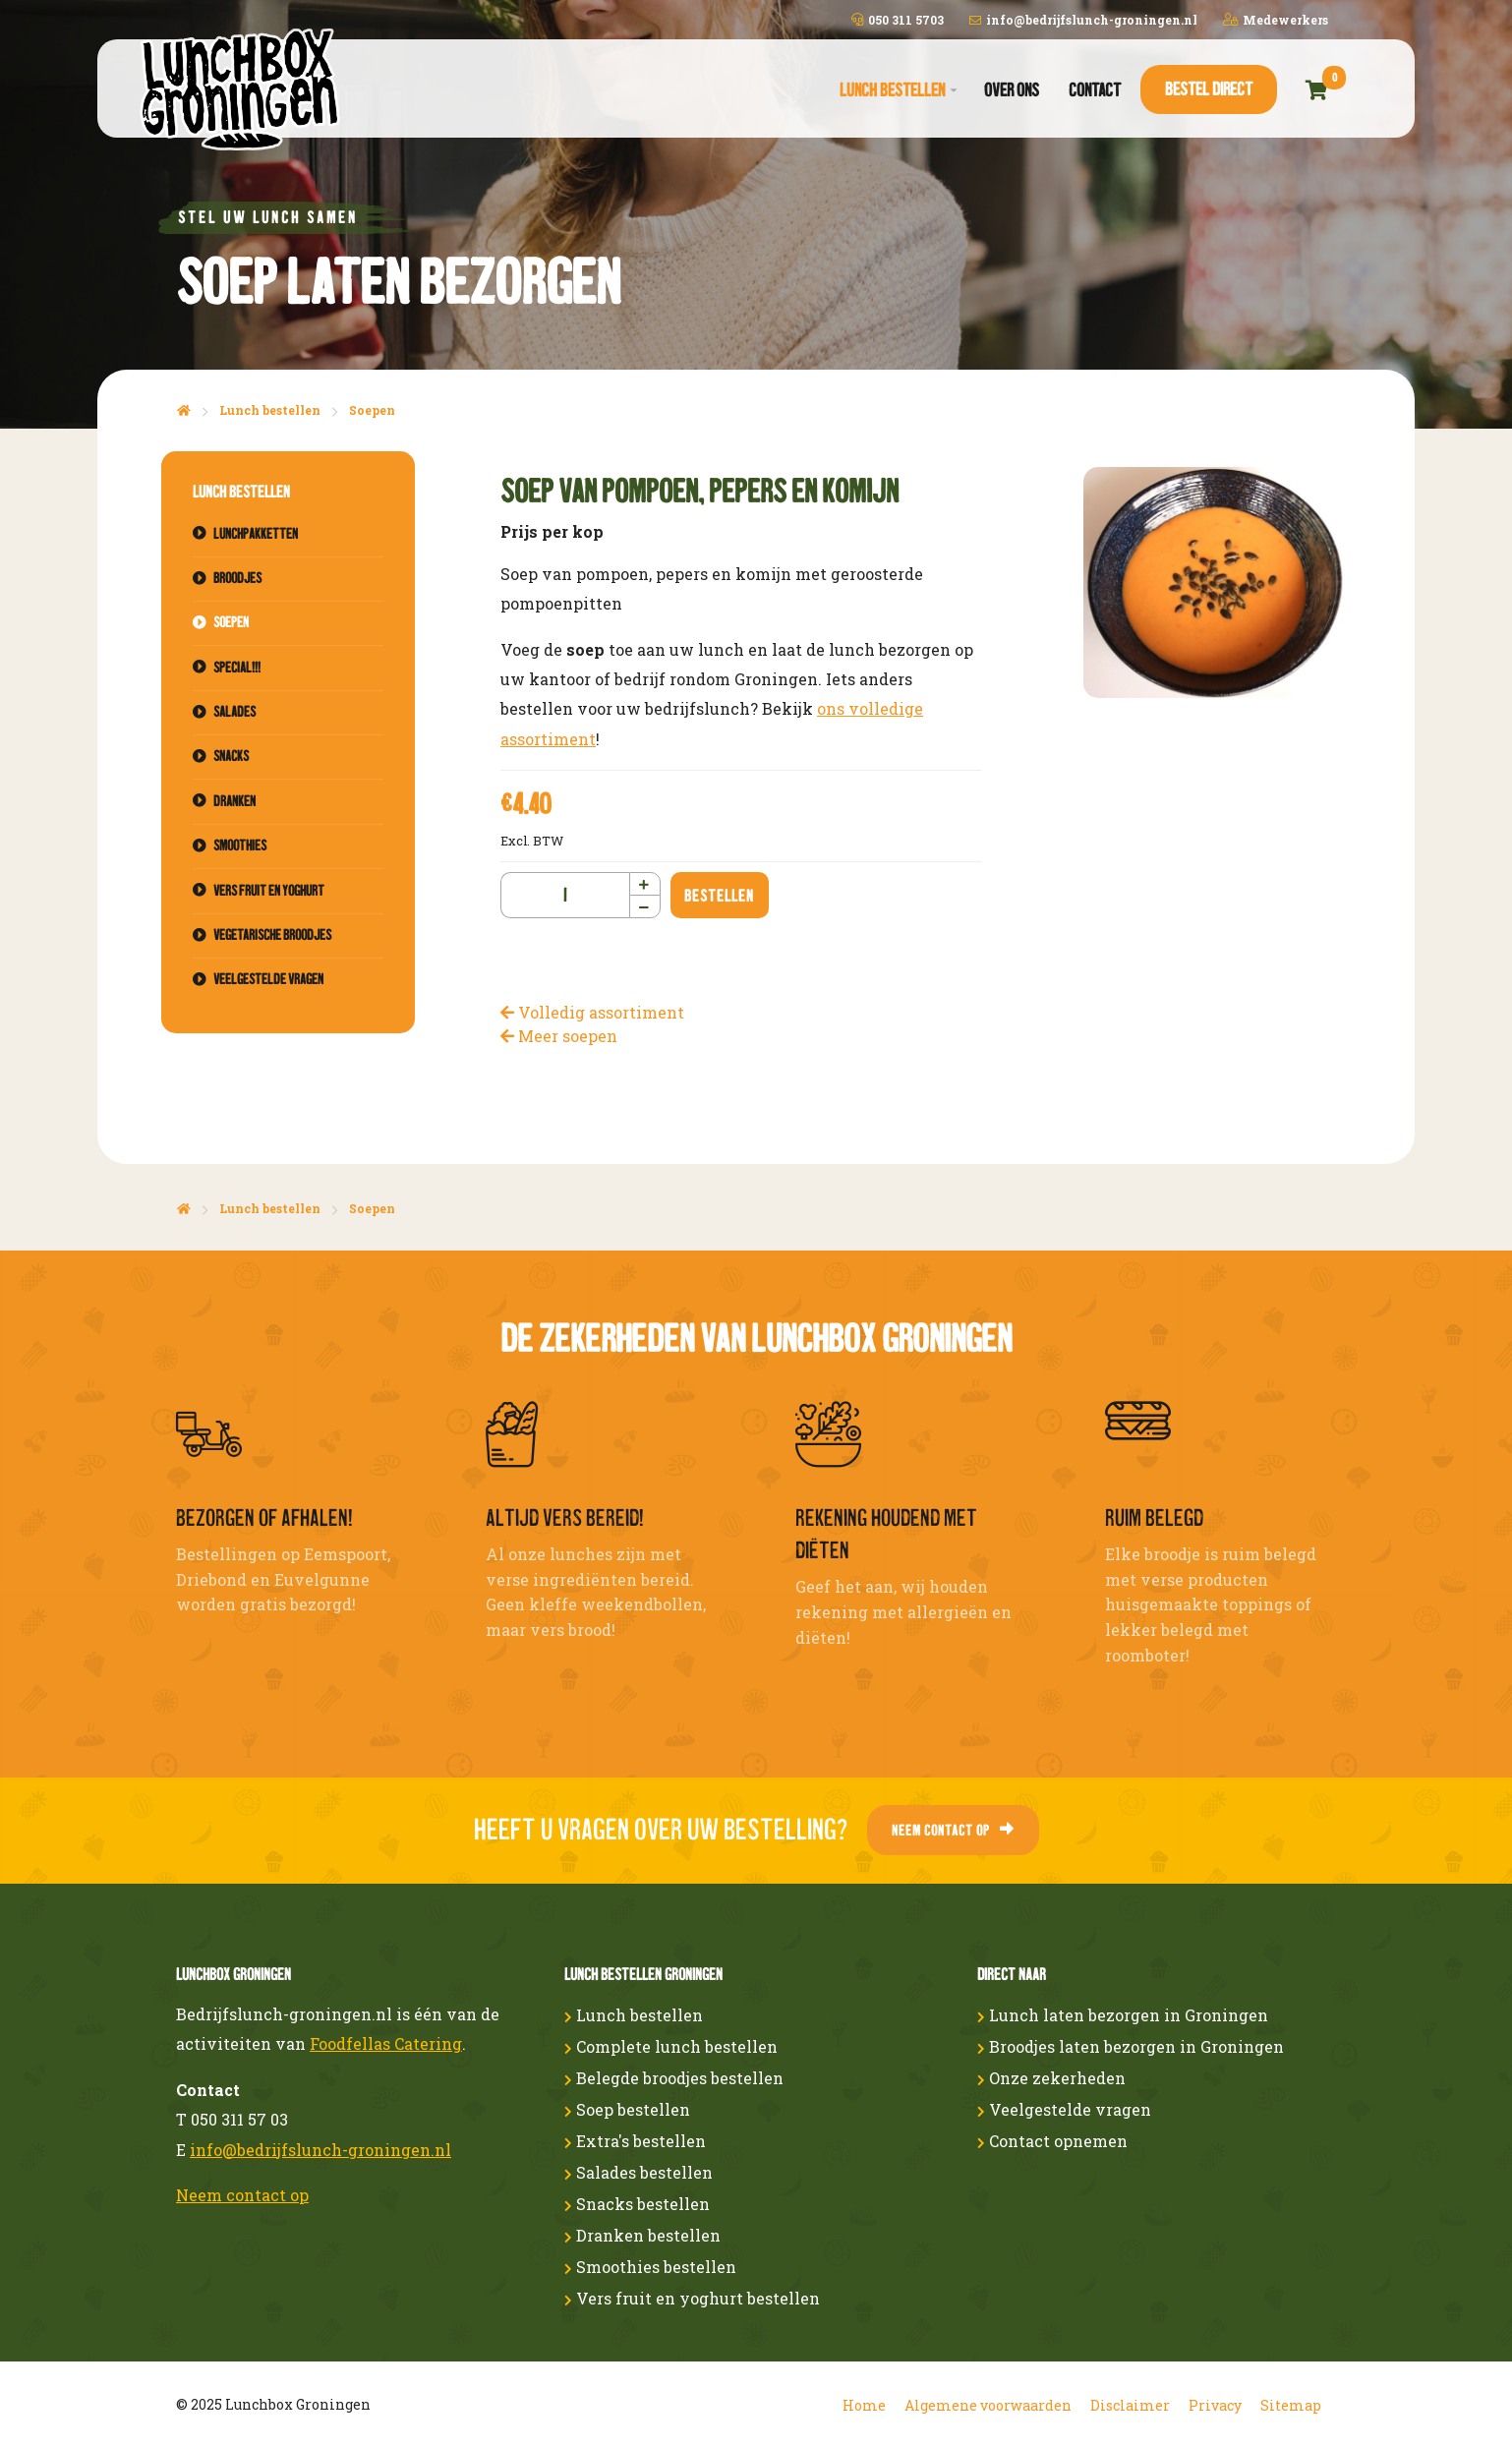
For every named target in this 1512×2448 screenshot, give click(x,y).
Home (864, 2405)
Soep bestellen (627, 2109)
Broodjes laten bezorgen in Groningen (1130, 2046)
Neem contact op (953, 1830)
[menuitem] (897, 90)
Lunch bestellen (892, 90)
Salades (234, 712)
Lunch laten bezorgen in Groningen (1122, 2015)
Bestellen (719, 895)
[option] (1214, 582)
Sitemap (1290, 2405)
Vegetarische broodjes (272, 935)
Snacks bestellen (637, 2203)
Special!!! (237, 667)
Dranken (234, 801)
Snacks (231, 756)
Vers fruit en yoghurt (268, 891)
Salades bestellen (638, 2172)
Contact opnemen (1052, 2140)
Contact (1095, 90)
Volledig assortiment (592, 1012)
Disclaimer (1130, 2405)
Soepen (372, 410)
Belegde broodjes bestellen (674, 2078)
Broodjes (237, 578)
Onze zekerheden (1051, 2078)
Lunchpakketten (255, 534)
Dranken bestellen (642, 2235)
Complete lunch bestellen (671, 2046)
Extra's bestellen (635, 2140)
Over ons (1011, 90)
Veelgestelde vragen (268, 979)
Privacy (1215, 2405)
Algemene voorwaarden (988, 2405)
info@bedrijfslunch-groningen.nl (1083, 20)
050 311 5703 (897, 20)
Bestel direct (1208, 89)
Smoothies (239, 845)
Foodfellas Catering (386, 2043)
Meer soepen (558, 1035)
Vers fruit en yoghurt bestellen (692, 2298)
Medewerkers (1275, 20)
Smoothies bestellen (650, 2266)
